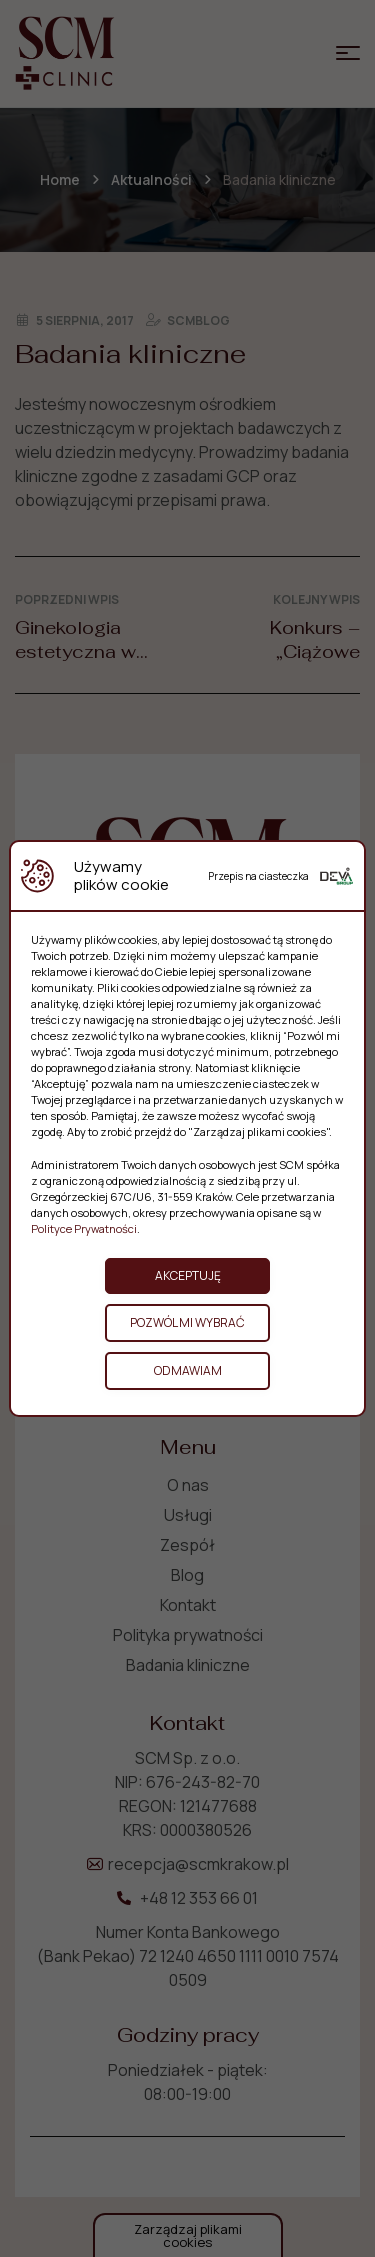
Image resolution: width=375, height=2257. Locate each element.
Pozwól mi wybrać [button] (187, 1322)
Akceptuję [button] (188, 1275)
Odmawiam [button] (188, 1370)
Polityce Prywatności (84, 1228)
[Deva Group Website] (336, 876)
